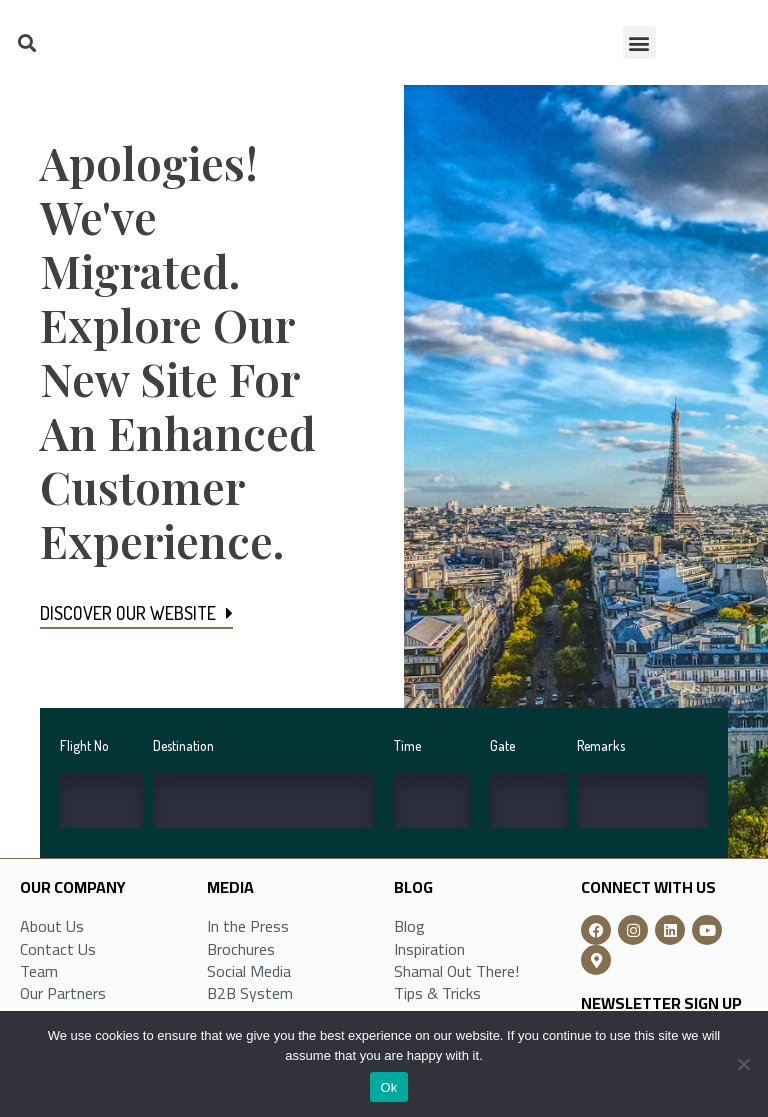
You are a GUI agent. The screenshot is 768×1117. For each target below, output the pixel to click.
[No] (743, 1064)
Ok (388, 1087)
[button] (26, 42)
